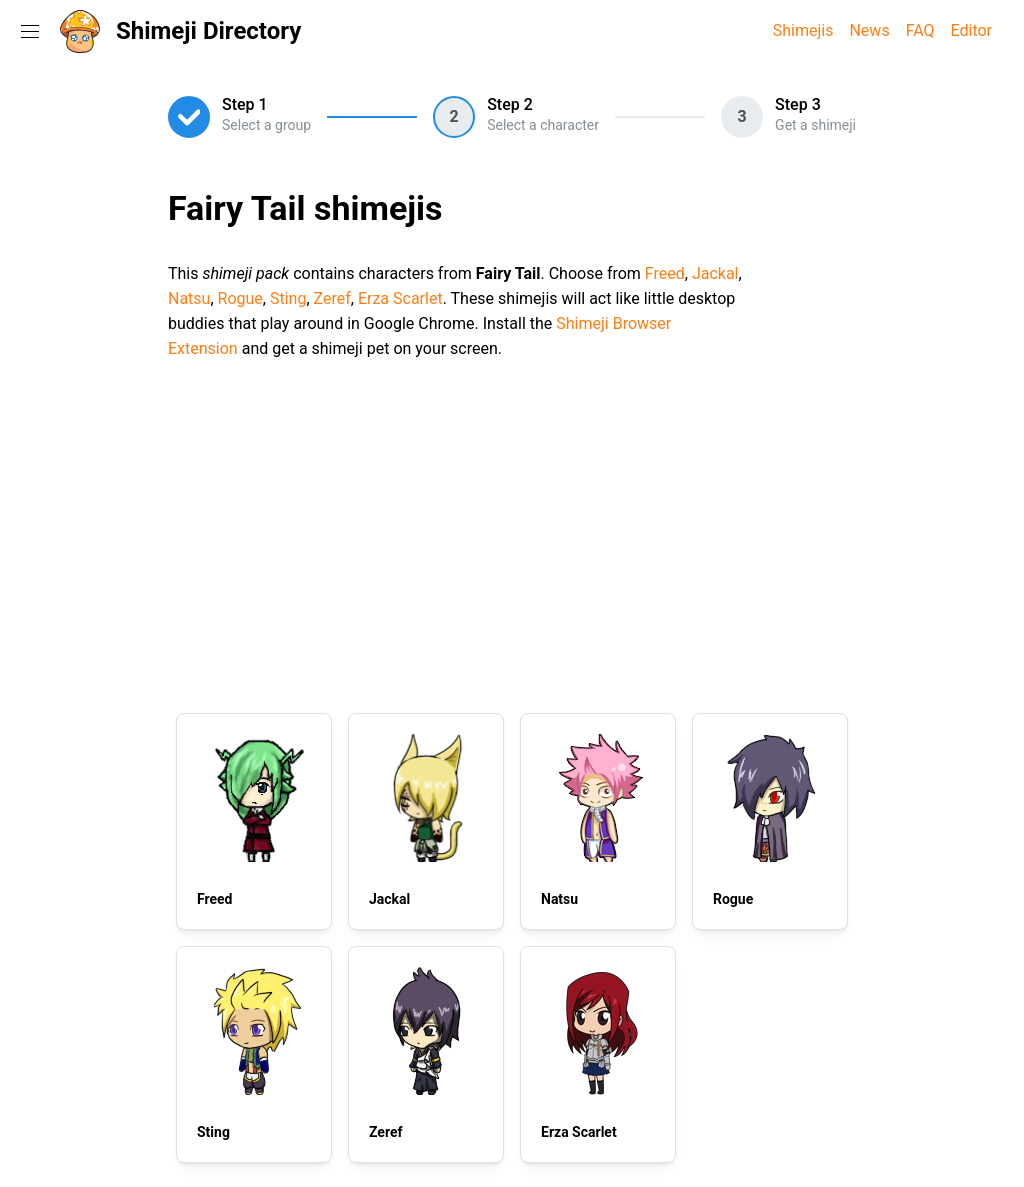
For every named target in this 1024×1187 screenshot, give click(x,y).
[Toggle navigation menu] (30, 31)
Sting (288, 298)
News (869, 30)
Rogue (240, 298)
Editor (971, 30)
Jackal (715, 273)
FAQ (920, 30)
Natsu (189, 298)
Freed (665, 273)
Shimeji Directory (208, 31)
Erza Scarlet (400, 298)
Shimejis (803, 30)
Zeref (332, 298)
